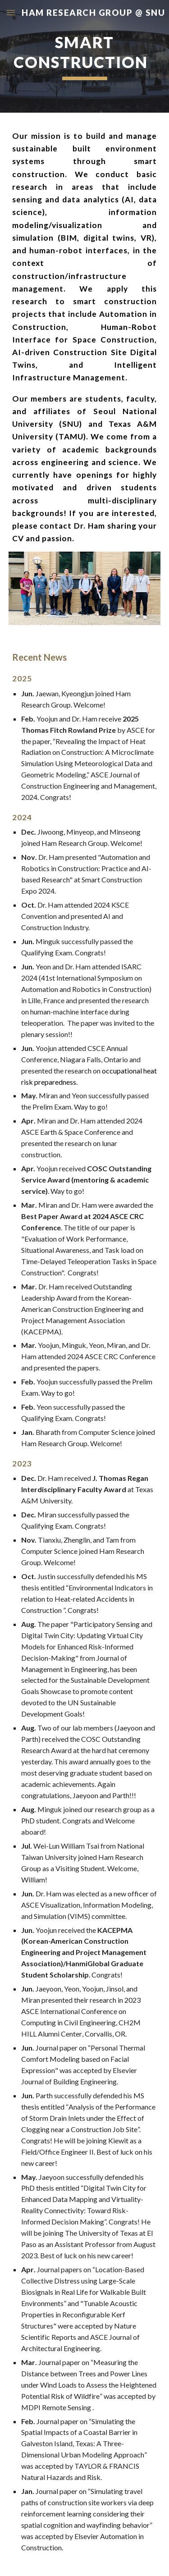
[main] (85, 56)
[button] (11, 12)
